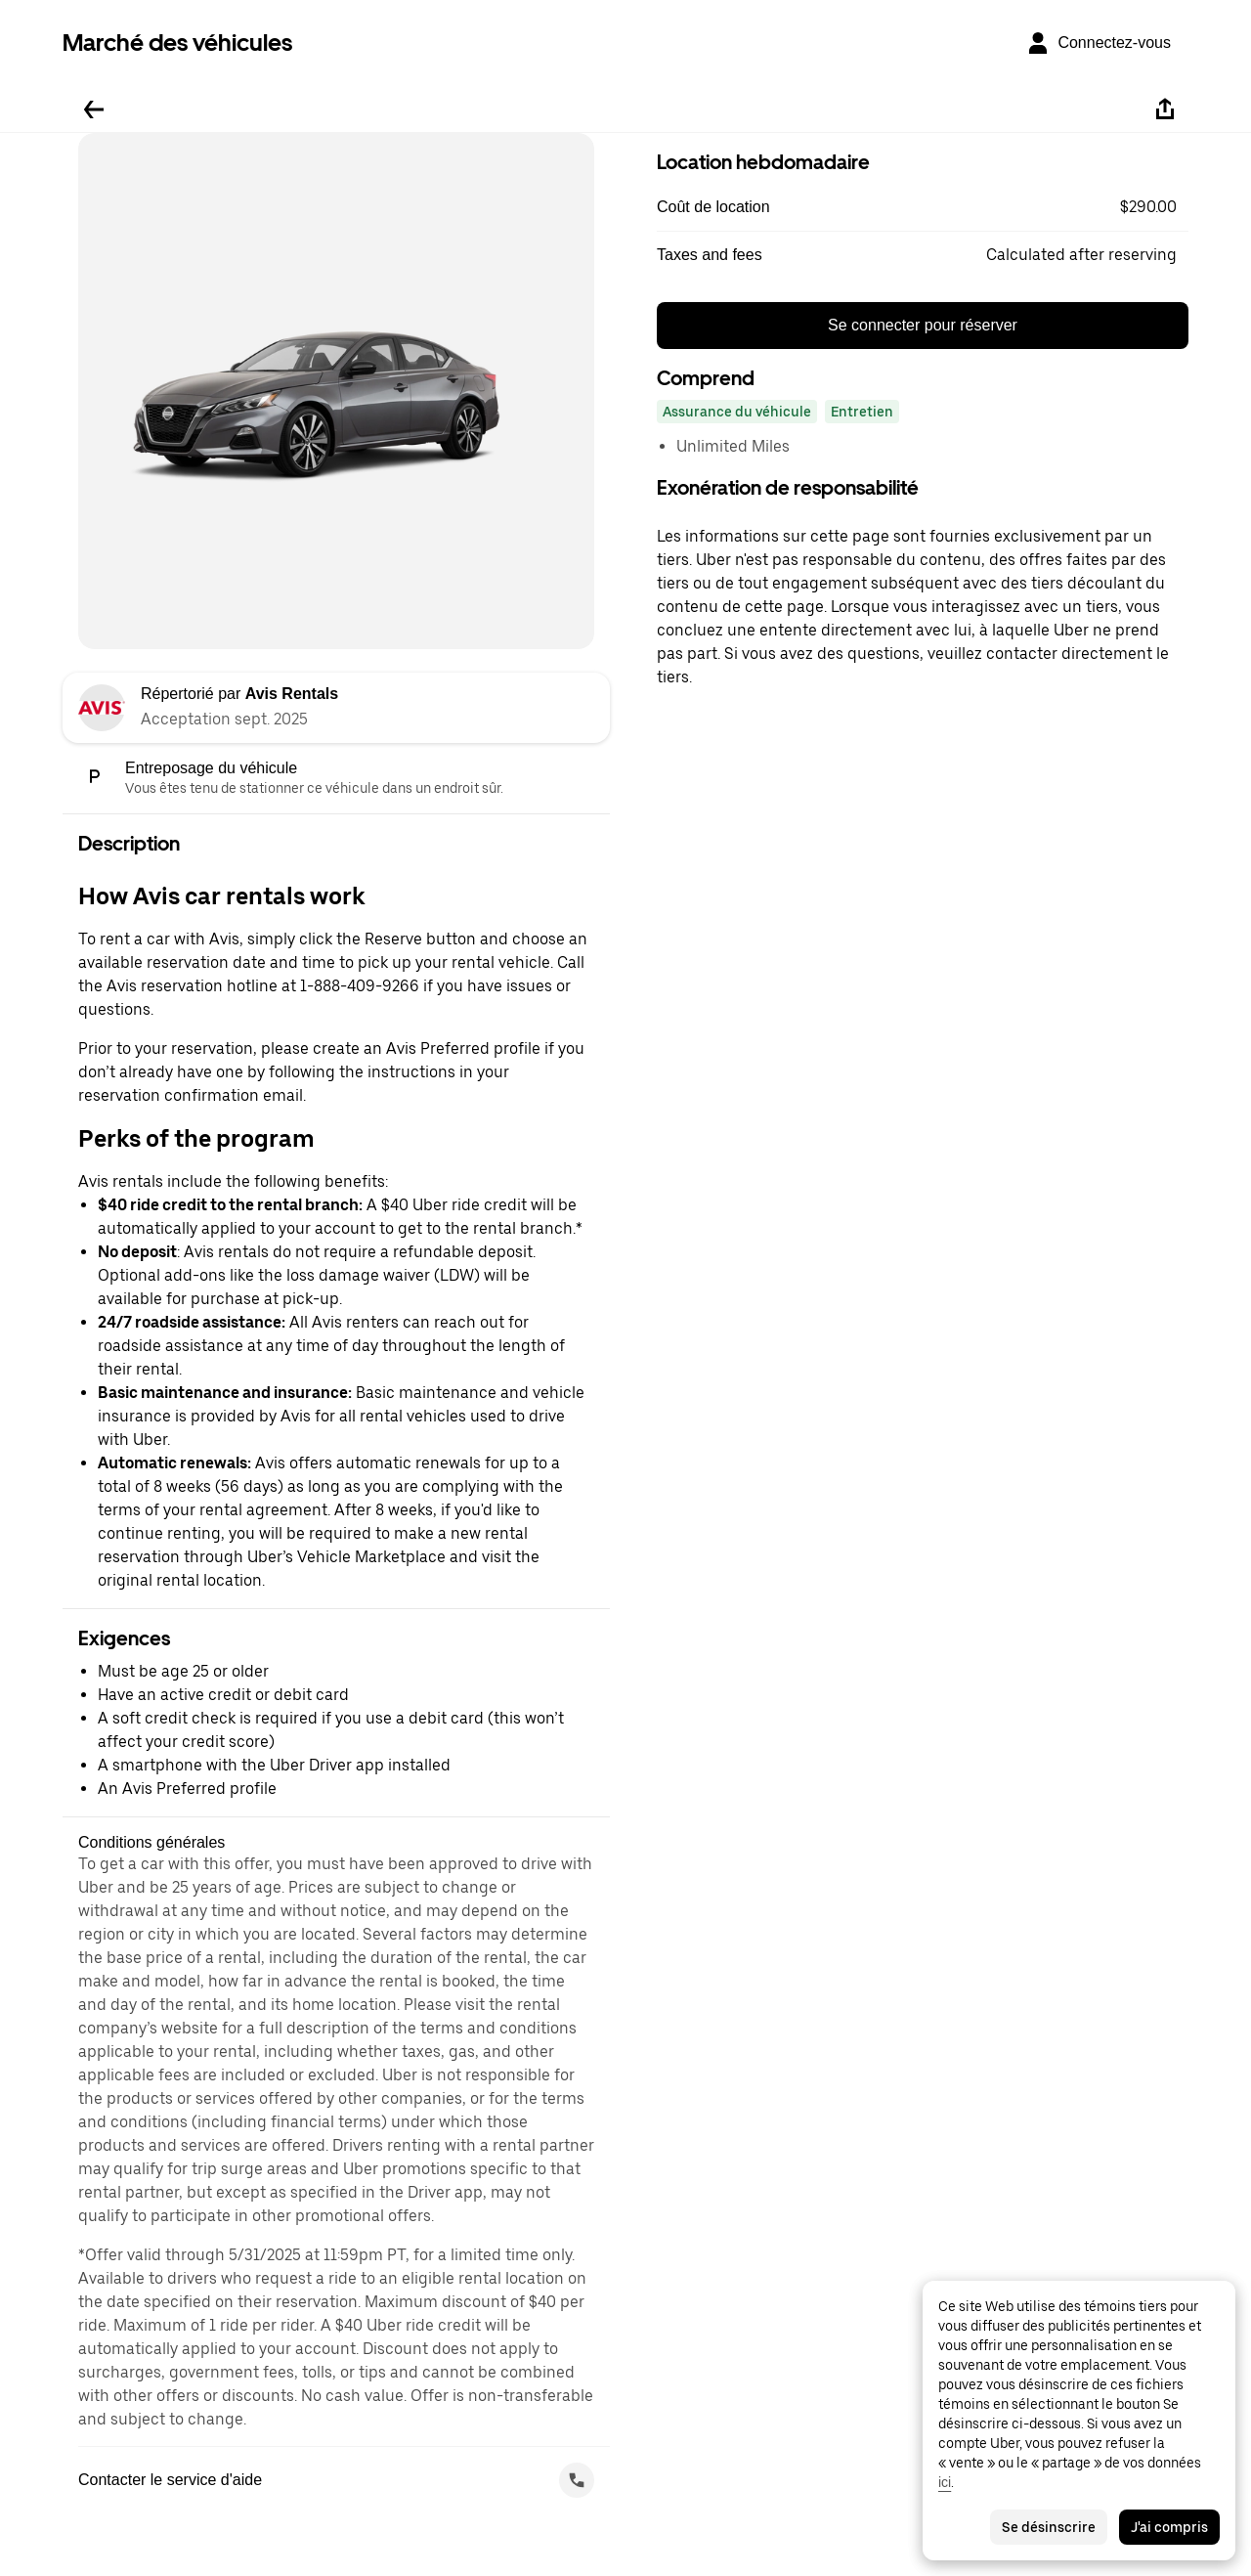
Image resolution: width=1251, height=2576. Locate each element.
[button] (922, 207)
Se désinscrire (1049, 2527)
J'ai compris (1169, 2527)
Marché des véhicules (177, 42)
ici (944, 2482)
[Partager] (1165, 109)
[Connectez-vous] (1098, 43)
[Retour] (93, 109)
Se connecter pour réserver (922, 325)
